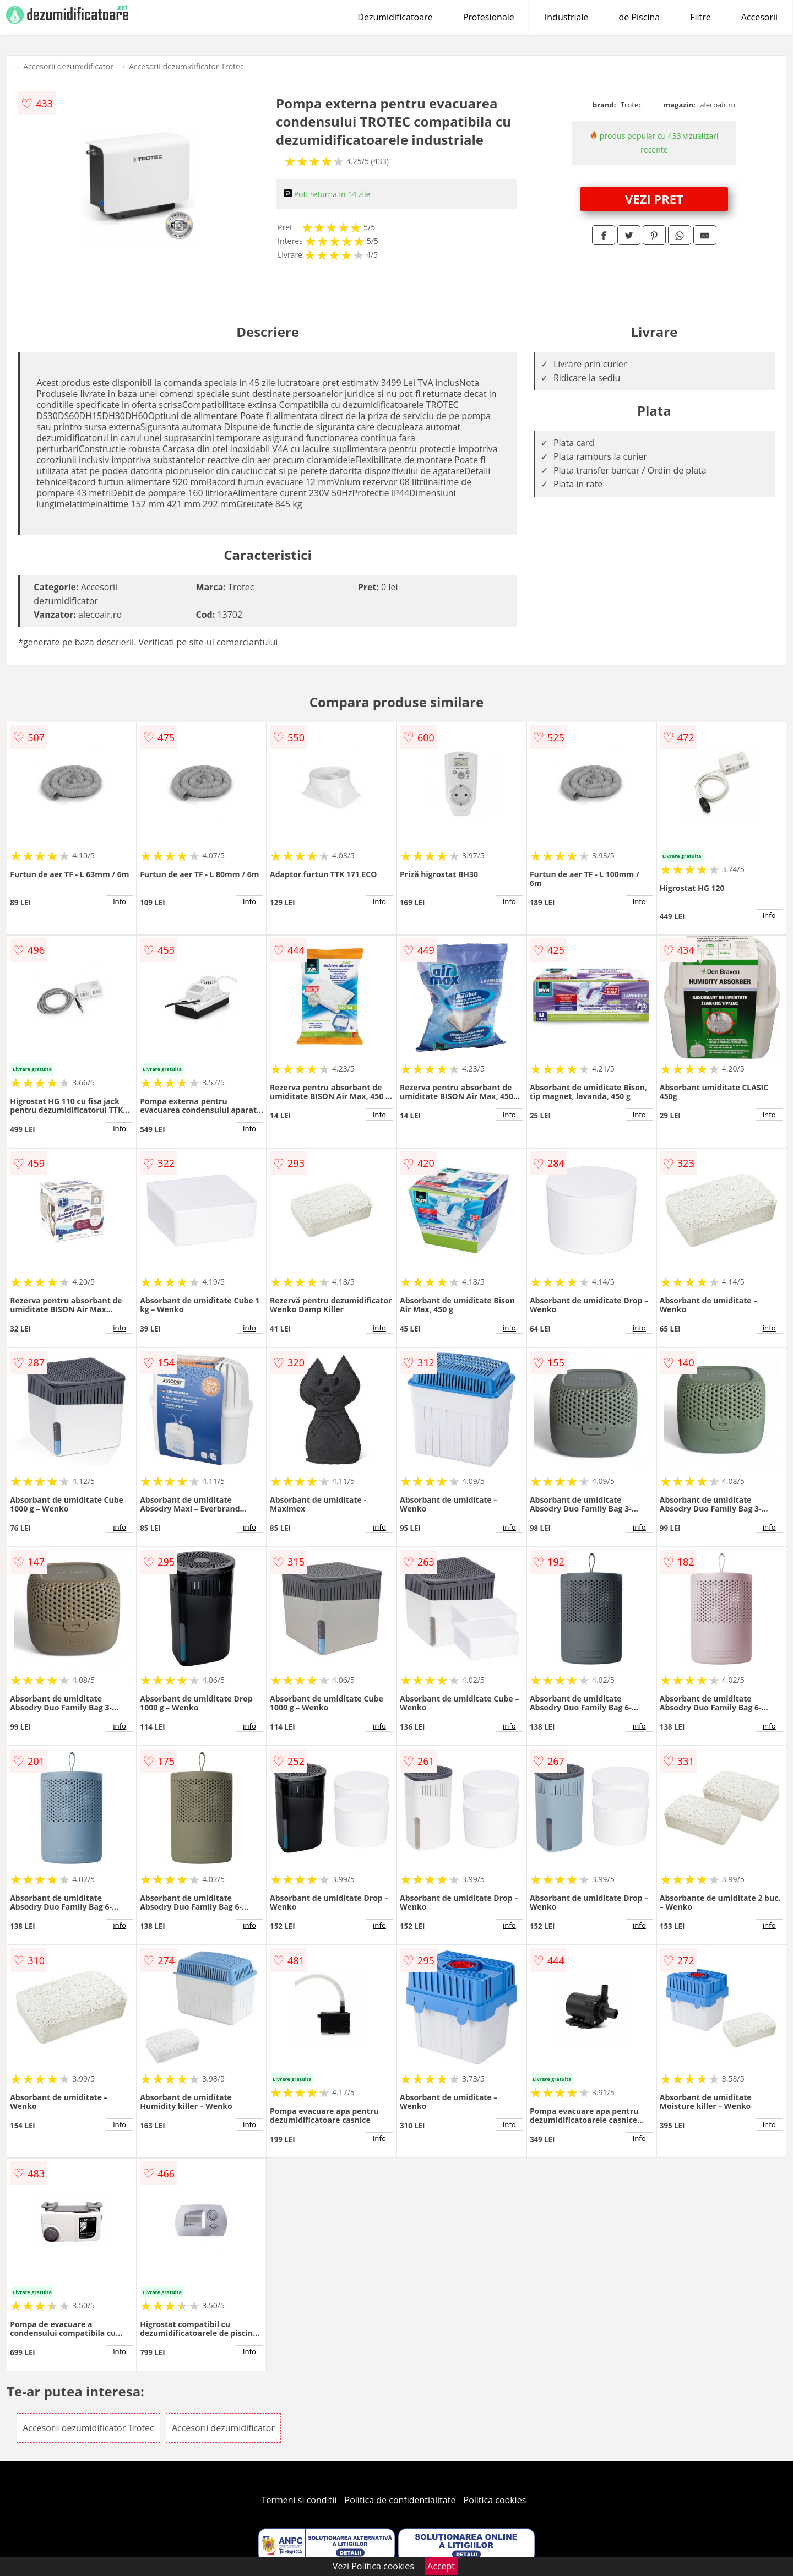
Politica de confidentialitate (400, 2500)
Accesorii (759, 17)
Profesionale (488, 17)
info (119, 901)
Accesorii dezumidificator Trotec (186, 66)
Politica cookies (495, 2500)
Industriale (567, 17)
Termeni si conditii (299, 2500)
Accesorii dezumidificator (68, 66)
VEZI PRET (654, 199)
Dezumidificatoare (394, 17)
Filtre (700, 17)
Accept (441, 2566)
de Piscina (639, 17)
